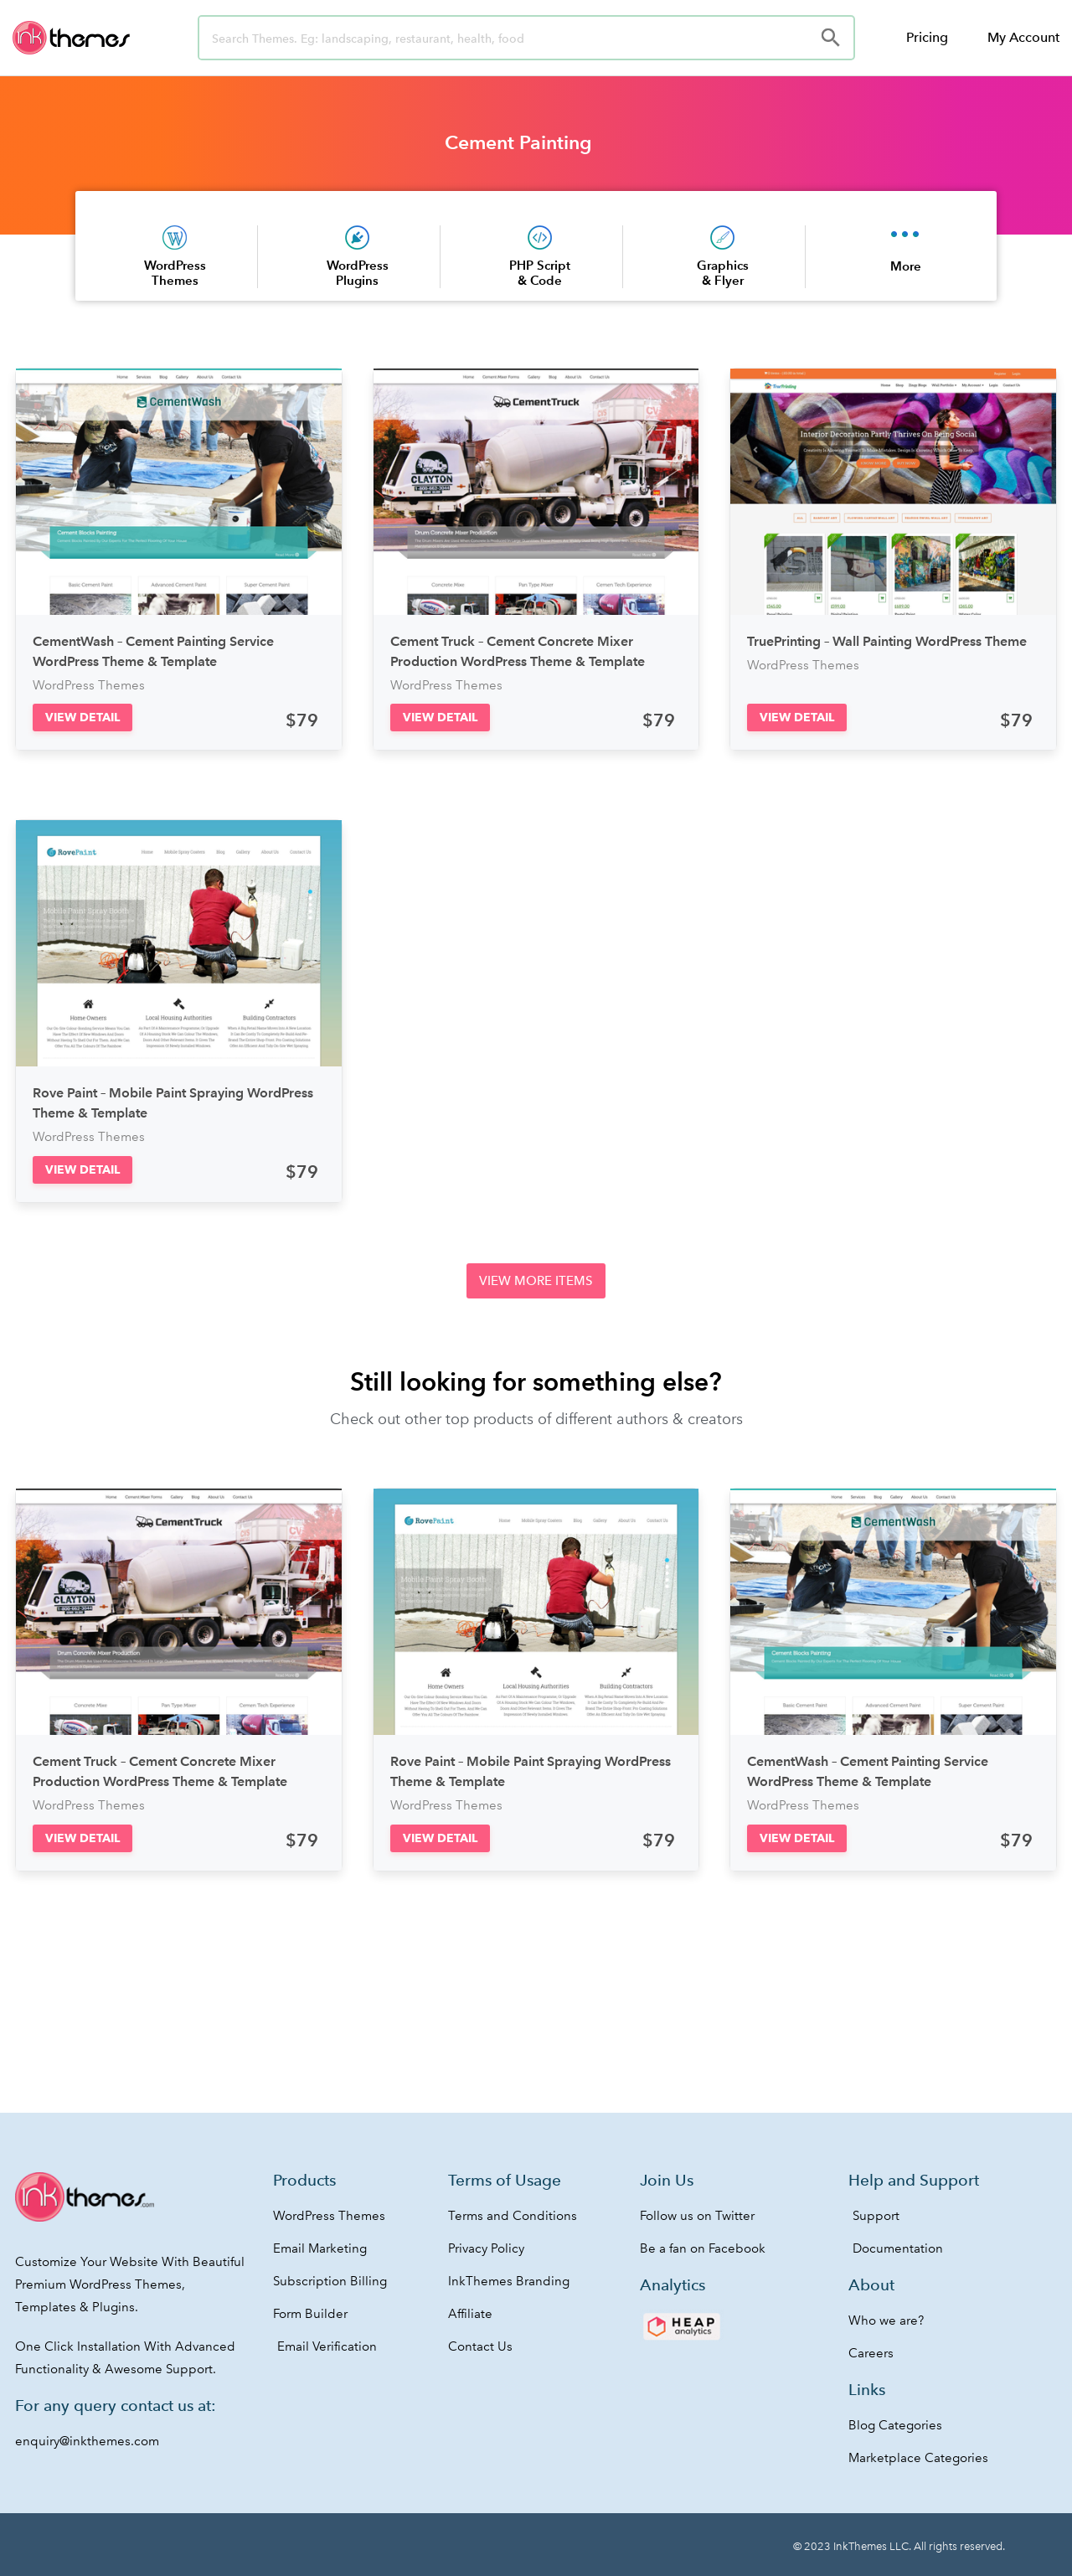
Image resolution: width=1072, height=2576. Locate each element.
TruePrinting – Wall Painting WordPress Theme (887, 641)
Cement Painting (518, 142)
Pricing (927, 37)
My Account (1023, 37)
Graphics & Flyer (723, 272)
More (905, 266)
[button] (82, 717)
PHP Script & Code (539, 272)
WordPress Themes (175, 272)
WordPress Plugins (358, 272)
